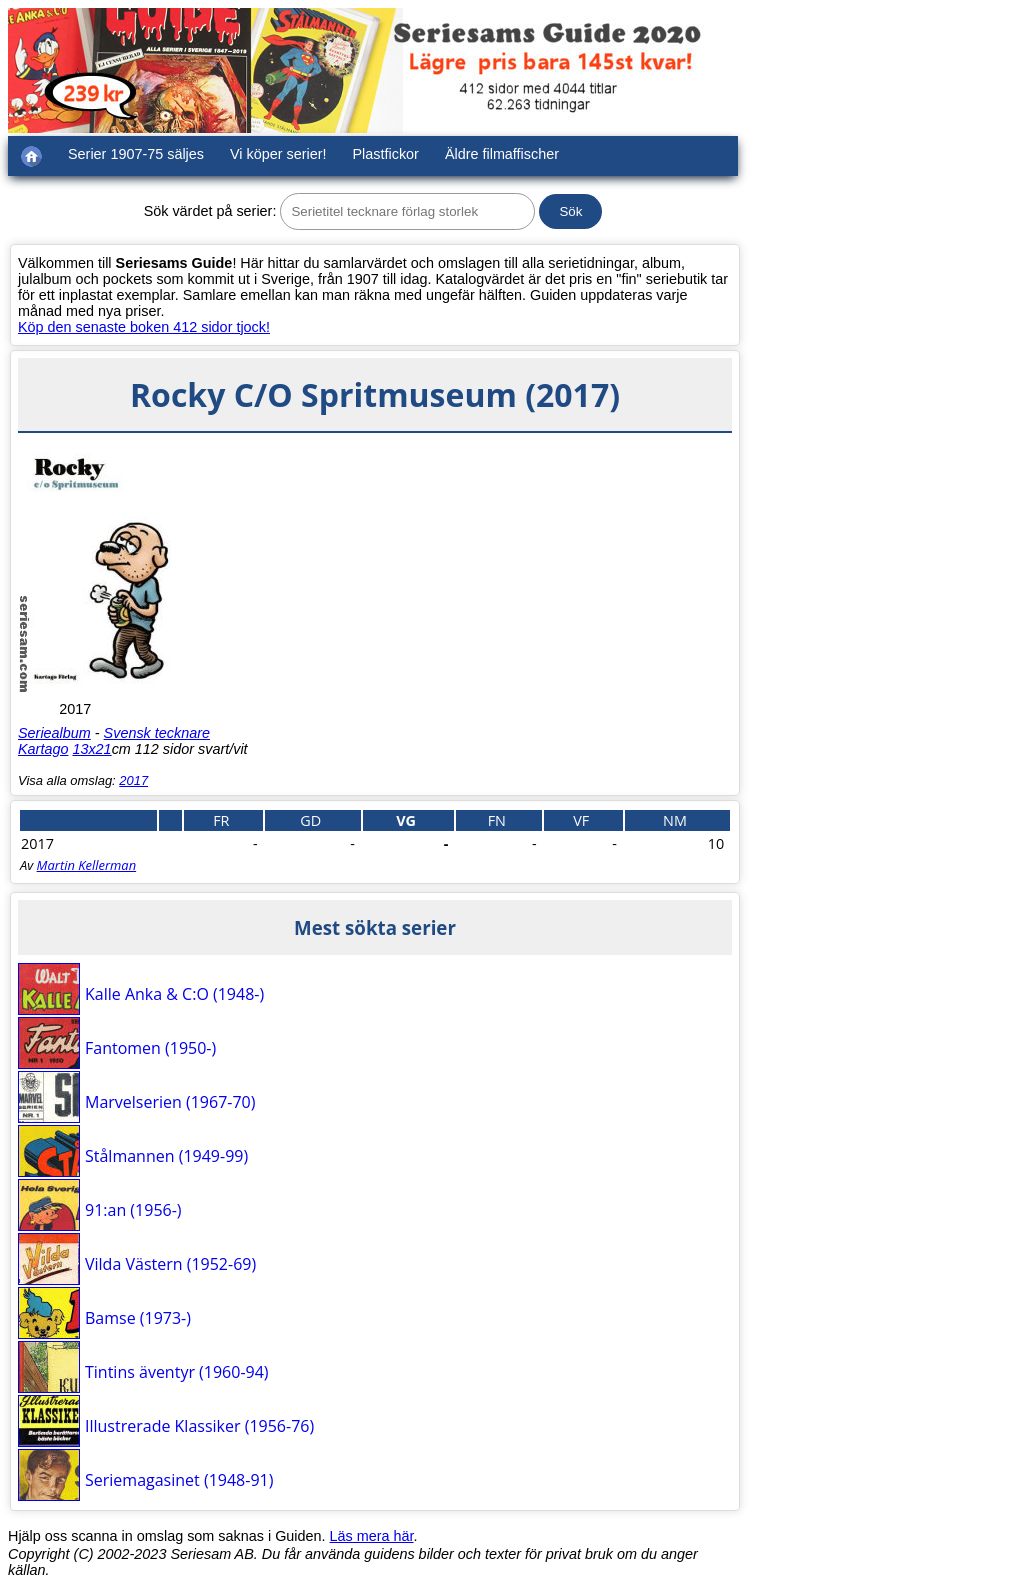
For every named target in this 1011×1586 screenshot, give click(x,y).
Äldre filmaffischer (502, 154)
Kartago (43, 749)
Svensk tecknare (157, 733)
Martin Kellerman (87, 865)
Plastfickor (386, 154)
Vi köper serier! (278, 154)
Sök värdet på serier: (210, 211)
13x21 (91, 749)
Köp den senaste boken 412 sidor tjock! (144, 327)
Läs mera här (372, 1536)
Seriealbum (54, 733)
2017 (133, 780)
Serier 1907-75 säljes (136, 154)
